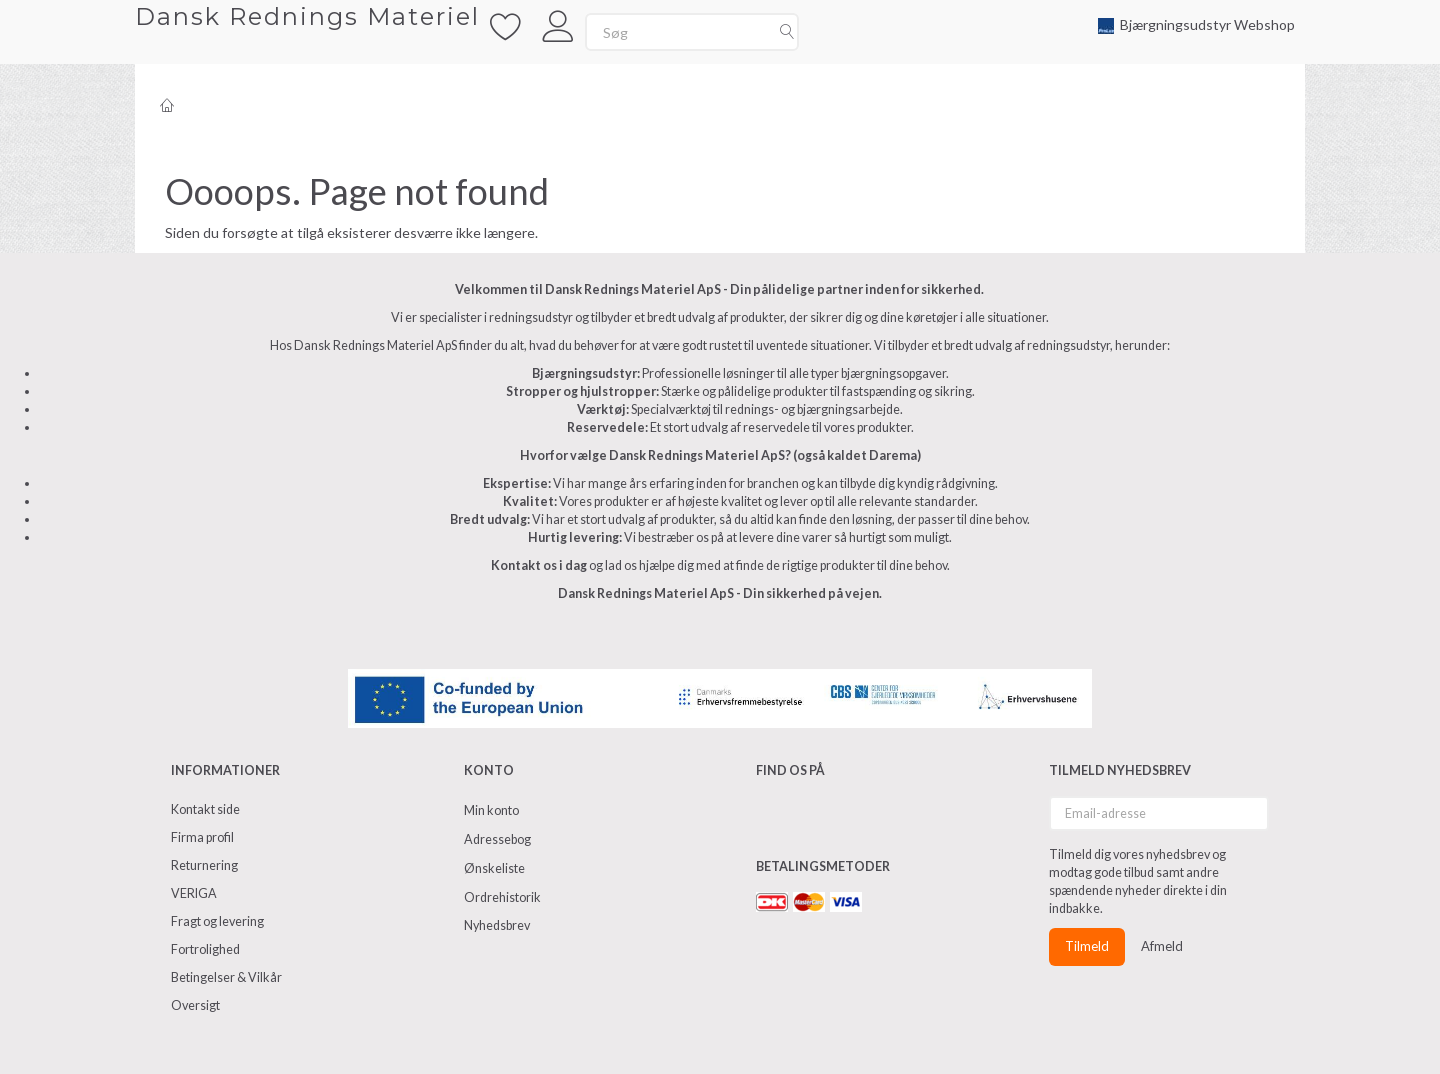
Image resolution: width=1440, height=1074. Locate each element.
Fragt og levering (217, 921)
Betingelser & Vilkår (226, 977)
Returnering (204, 865)
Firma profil (202, 837)
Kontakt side (205, 809)
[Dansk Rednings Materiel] (307, 16)
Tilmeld (1087, 946)
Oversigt (195, 1005)
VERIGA (194, 893)
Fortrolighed (205, 949)
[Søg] (787, 32)
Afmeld (1162, 946)
